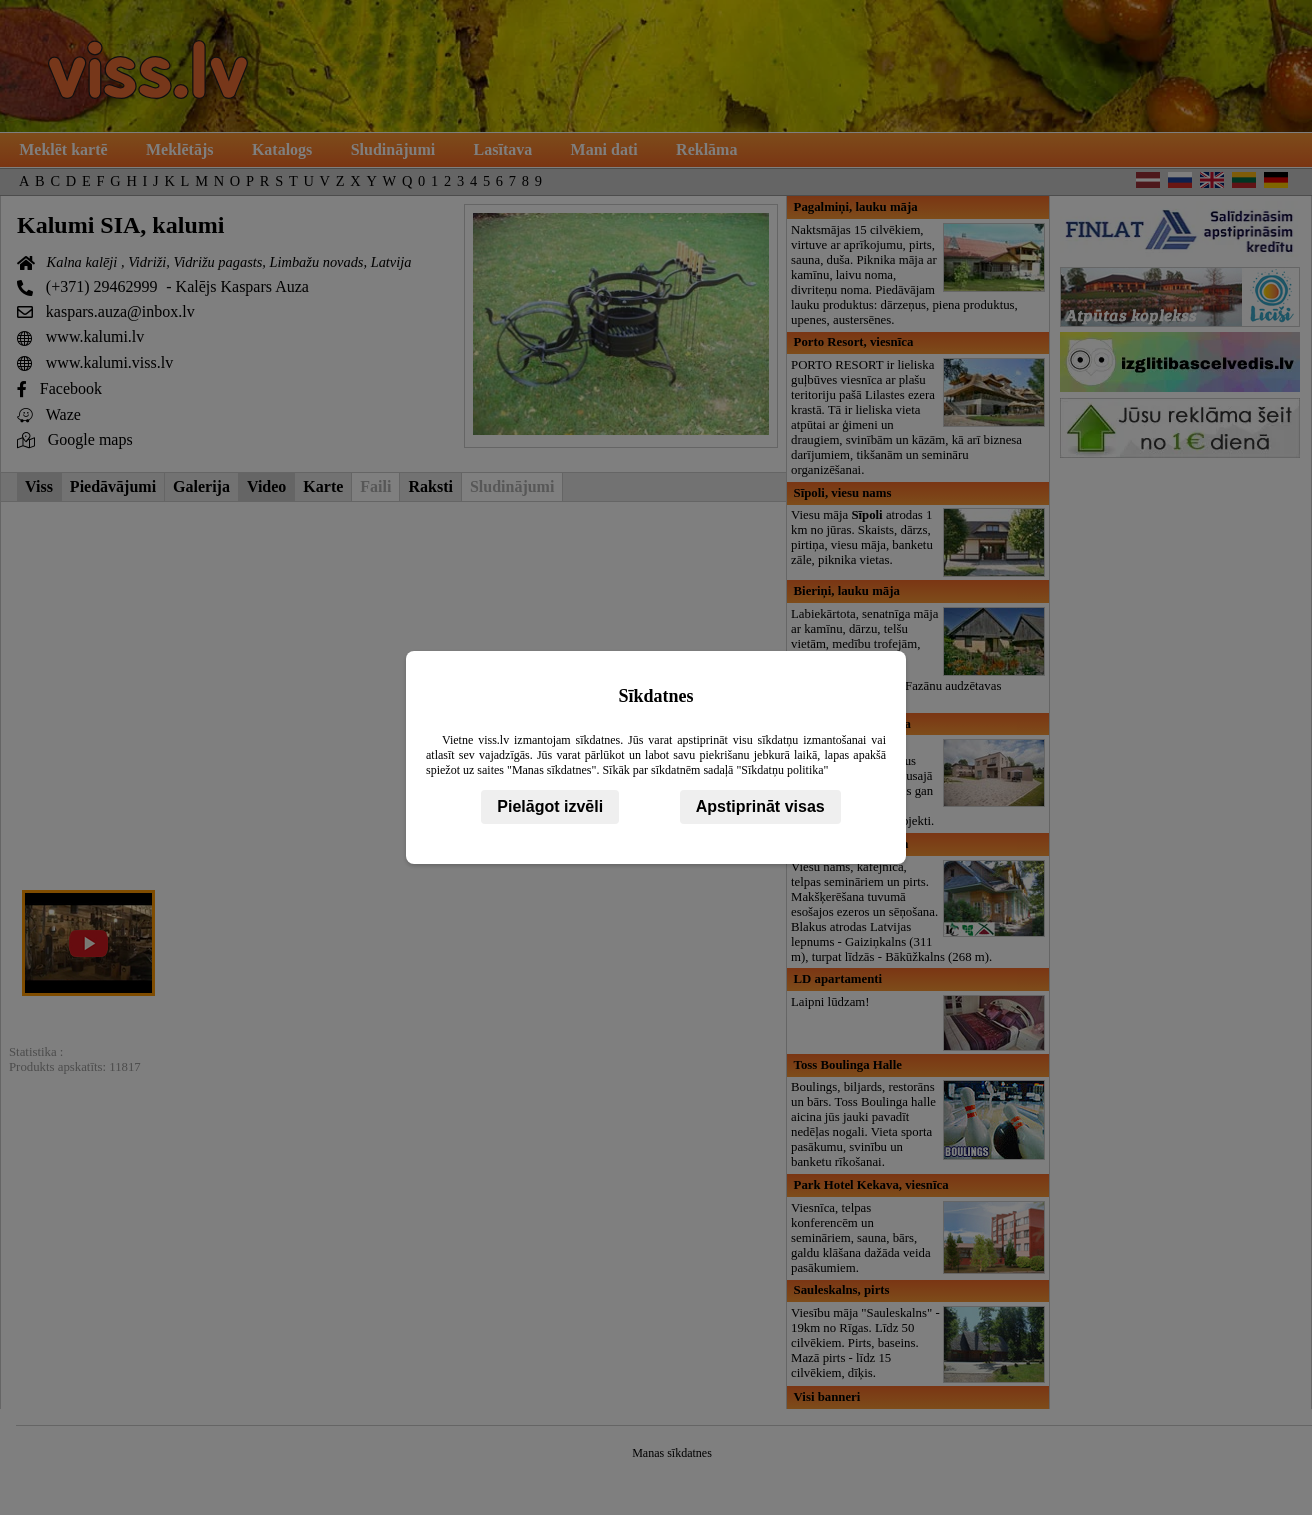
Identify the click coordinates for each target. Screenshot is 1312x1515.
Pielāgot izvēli (550, 806)
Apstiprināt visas (760, 806)
